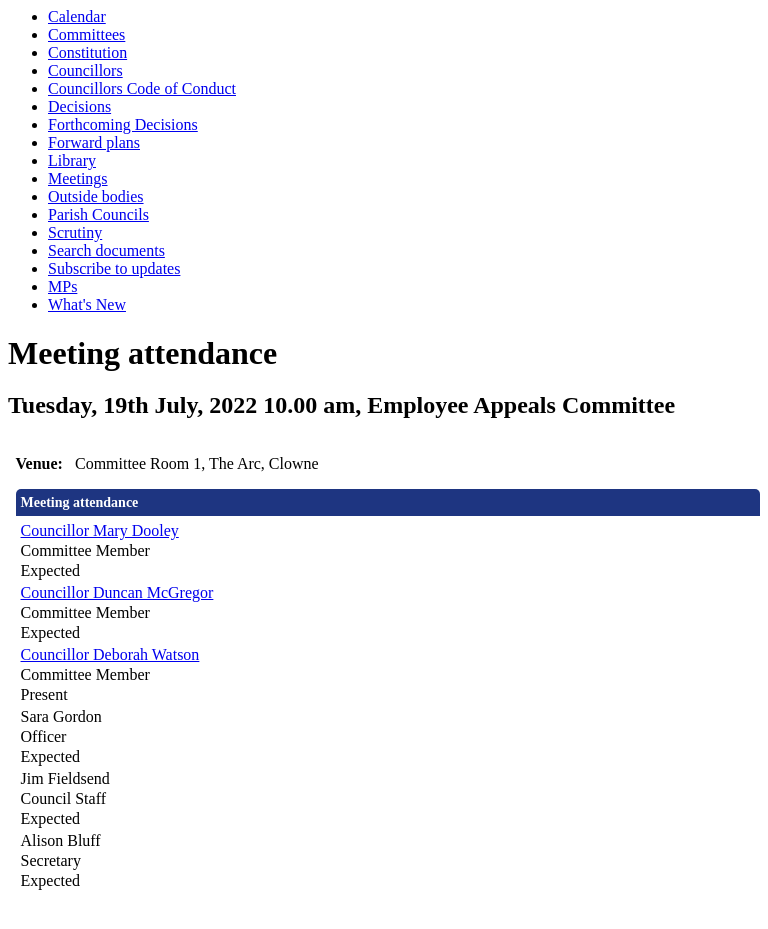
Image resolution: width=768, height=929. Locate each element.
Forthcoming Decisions (123, 124)
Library (72, 160)
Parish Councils (98, 214)
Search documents (106, 250)
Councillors (85, 70)
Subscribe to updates (114, 268)
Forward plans (94, 142)
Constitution (87, 52)
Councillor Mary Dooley (100, 530)
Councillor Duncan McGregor (117, 592)
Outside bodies (96, 196)
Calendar (77, 16)
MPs (62, 286)
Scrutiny (75, 232)
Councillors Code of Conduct (142, 88)
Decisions (79, 106)
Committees (86, 34)
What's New (87, 304)
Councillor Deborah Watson (110, 654)
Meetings (78, 178)
